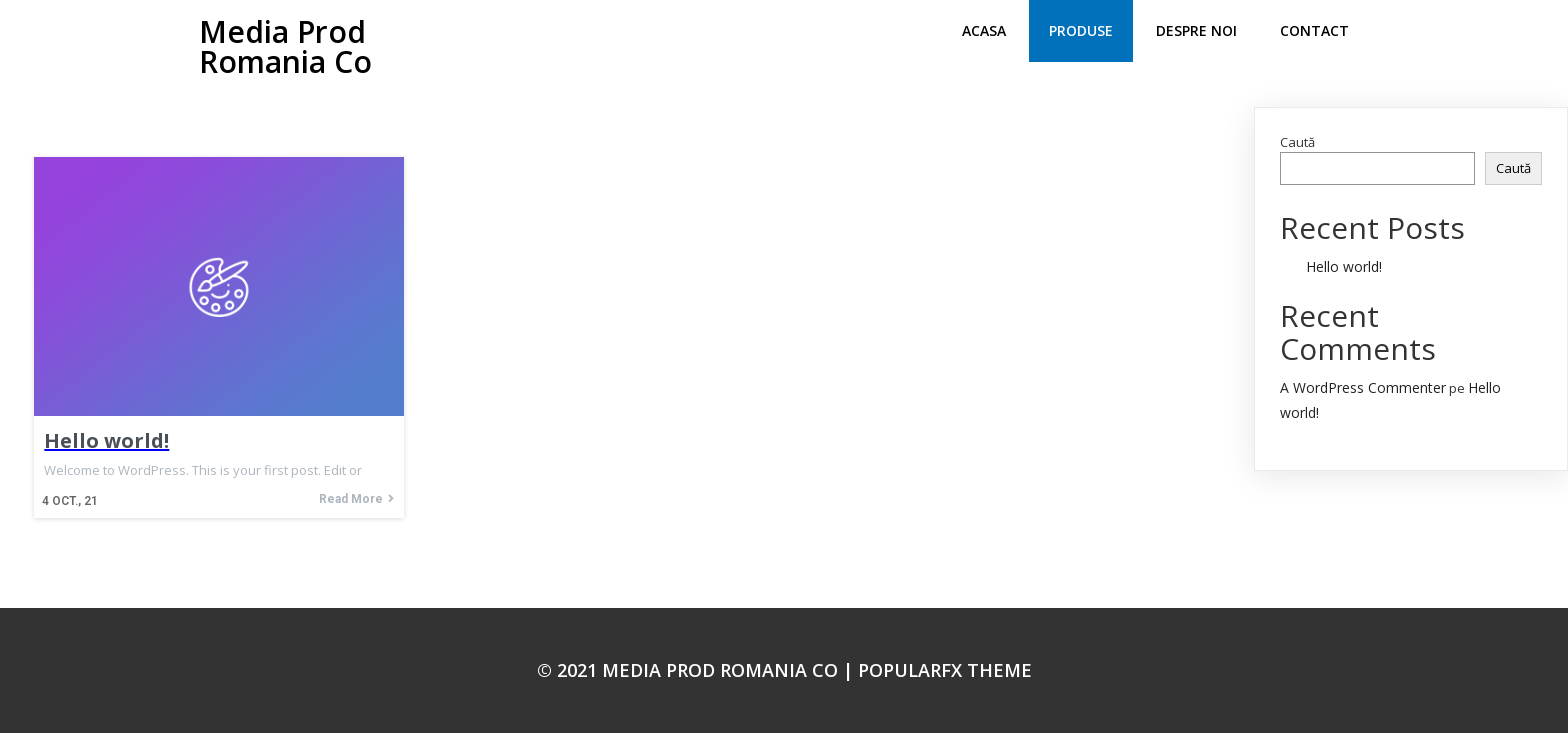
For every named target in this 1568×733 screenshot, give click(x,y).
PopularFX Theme (945, 670)
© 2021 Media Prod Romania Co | (697, 670)
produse (1081, 30)
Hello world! (1344, 266)
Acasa (984, 30)
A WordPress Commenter (1363, 387)
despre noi (1196, 30)
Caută (1297, 142)
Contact (1314, 30)
